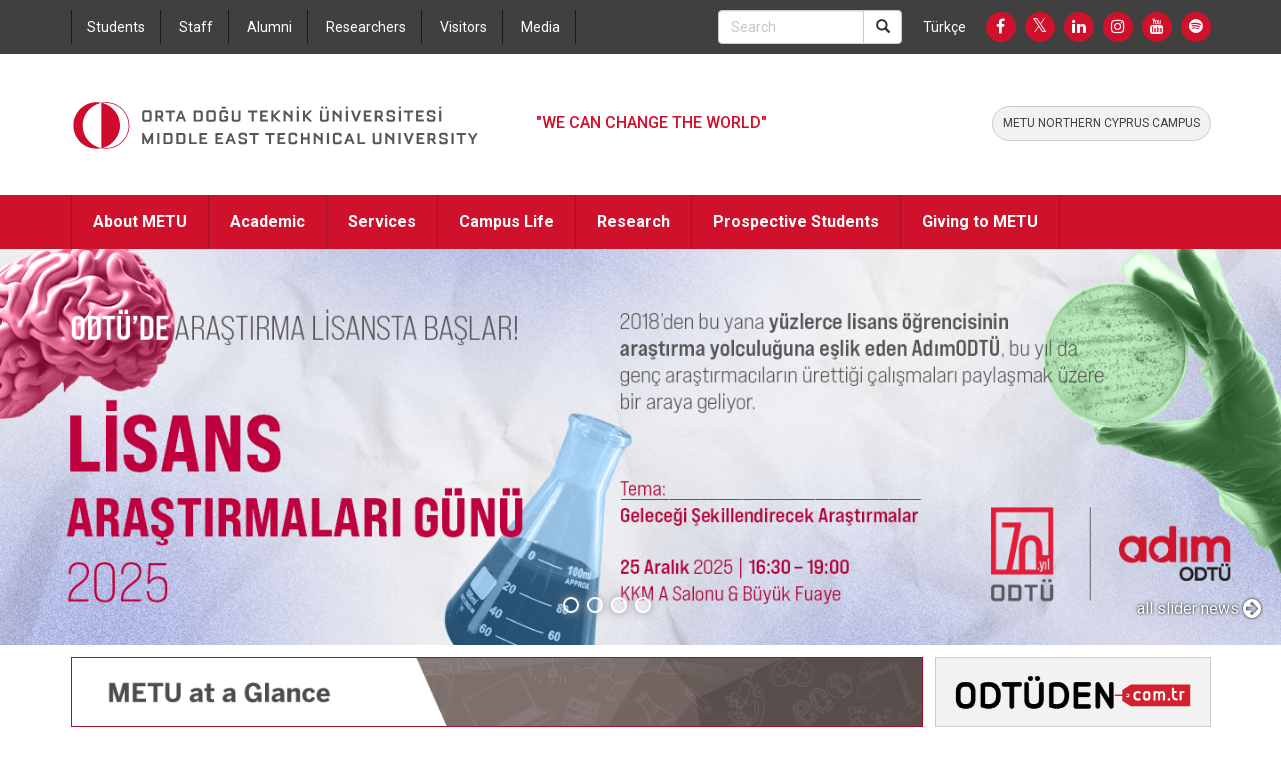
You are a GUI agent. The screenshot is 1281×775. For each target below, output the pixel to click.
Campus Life (506, 221)
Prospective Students (796, 221)
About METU (140, 221)
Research (633, 221)
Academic (267, 221)
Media (540, 27)
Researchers (366, 27)
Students (116, 27)
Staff (196, 27)
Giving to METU (980, 221)
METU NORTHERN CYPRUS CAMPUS (1101, 123)
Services (382, 221)
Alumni (269, 27)
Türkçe (944, 27)
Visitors (463, 27)
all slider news (1199, 608)
